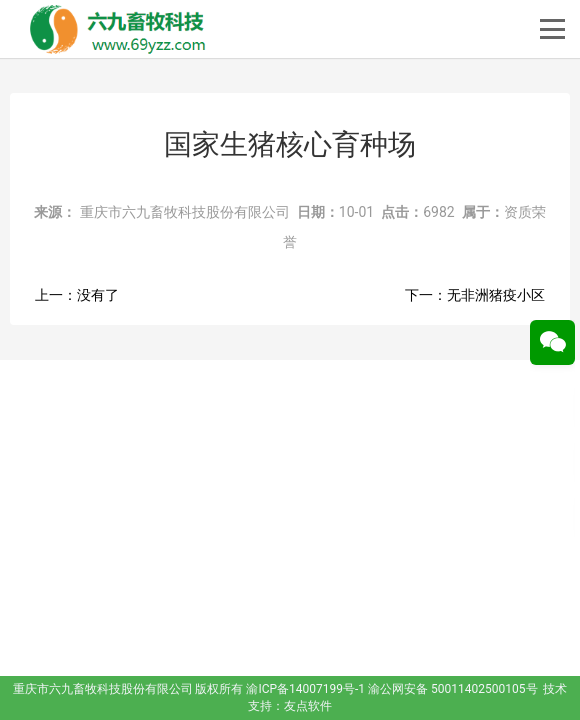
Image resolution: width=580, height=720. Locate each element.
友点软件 (308, 706)
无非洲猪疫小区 (496, 295)
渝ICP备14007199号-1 (305, 689)
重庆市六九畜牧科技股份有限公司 (185, 212)
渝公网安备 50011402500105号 (452, 689)
